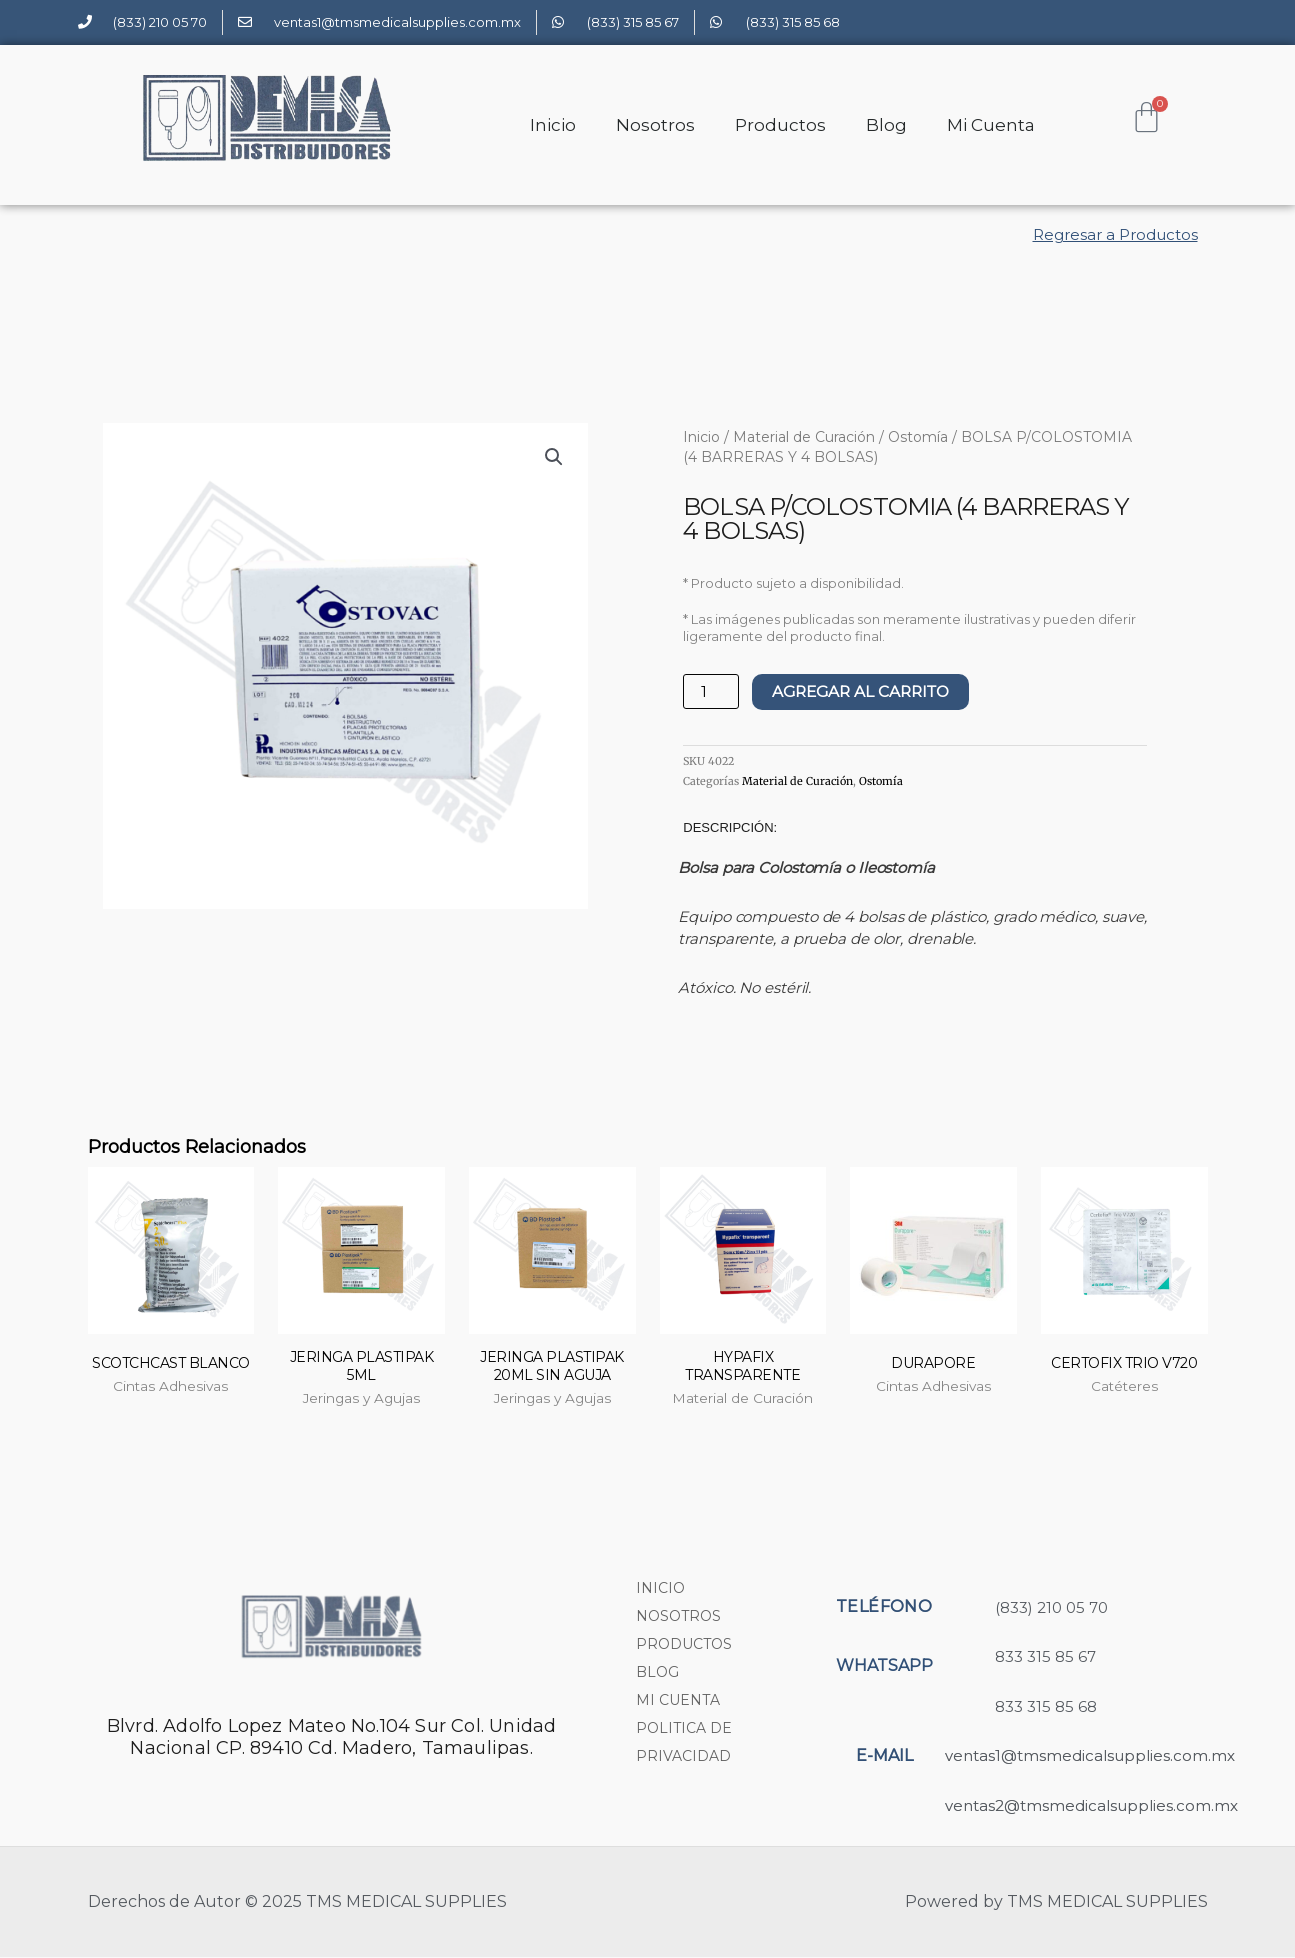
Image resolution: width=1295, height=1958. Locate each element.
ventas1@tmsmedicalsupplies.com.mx (1090, 1756)
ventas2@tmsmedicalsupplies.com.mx (1091, 1806)
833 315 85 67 (1045, 1657)
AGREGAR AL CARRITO (867, 691)
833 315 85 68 (1046, 1707)
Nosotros (655, 125)
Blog (886, 125)
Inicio (553, 125)
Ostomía (918, 437)
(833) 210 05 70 (1051, 1608)
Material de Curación (804, 437)
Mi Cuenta (991, 125)
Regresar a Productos (1115, 234)
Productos (780, 125)
